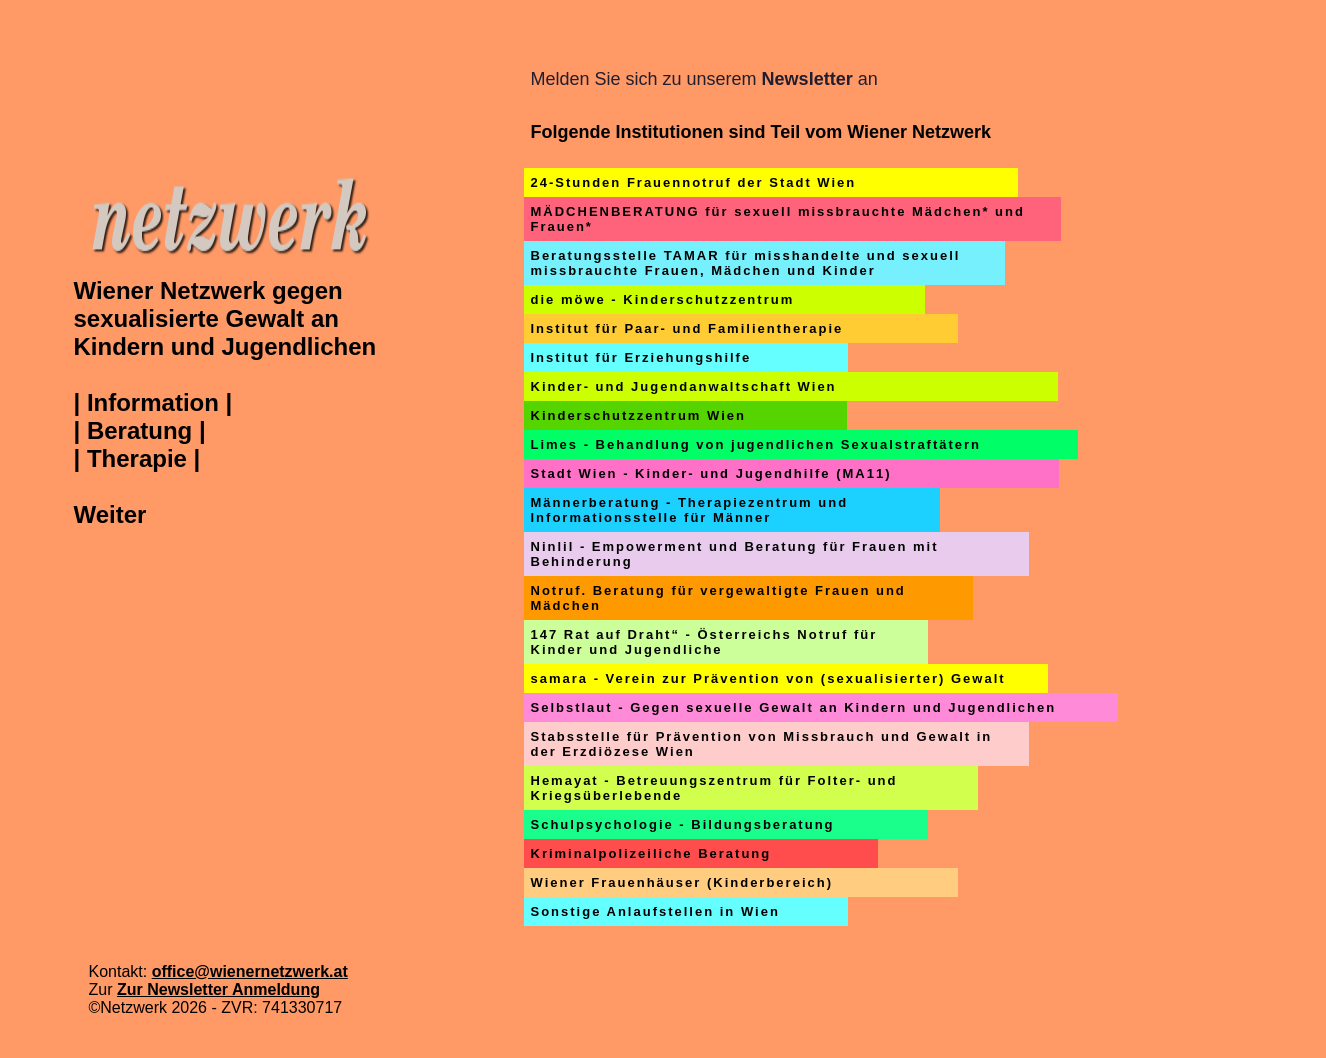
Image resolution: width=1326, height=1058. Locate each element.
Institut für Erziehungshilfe (641, 357)
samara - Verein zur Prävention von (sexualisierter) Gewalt (768, 678)
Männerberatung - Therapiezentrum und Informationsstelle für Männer (690, 510)
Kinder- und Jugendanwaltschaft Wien (684, 386)
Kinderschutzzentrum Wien (638, 415)
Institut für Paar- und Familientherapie (687, 328)
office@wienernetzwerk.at (250, 971)
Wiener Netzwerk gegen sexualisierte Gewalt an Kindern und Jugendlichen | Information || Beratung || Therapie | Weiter (225, 402)
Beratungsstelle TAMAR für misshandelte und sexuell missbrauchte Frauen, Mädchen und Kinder (746, 263)
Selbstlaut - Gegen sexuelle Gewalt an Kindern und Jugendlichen (794, 707)
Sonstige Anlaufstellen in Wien (655, 911)
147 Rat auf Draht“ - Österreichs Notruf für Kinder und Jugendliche (704, 642)
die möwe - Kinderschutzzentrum (663, 299)
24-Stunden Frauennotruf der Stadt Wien (694, 182)
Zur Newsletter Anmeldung (218, 989)
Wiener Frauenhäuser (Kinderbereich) (682, 882)
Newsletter (807, 79)
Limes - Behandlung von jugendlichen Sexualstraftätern (756, 444)
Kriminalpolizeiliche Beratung (651, 853)
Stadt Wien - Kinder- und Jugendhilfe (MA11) (711, 473)
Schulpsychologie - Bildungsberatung (683, 824)
